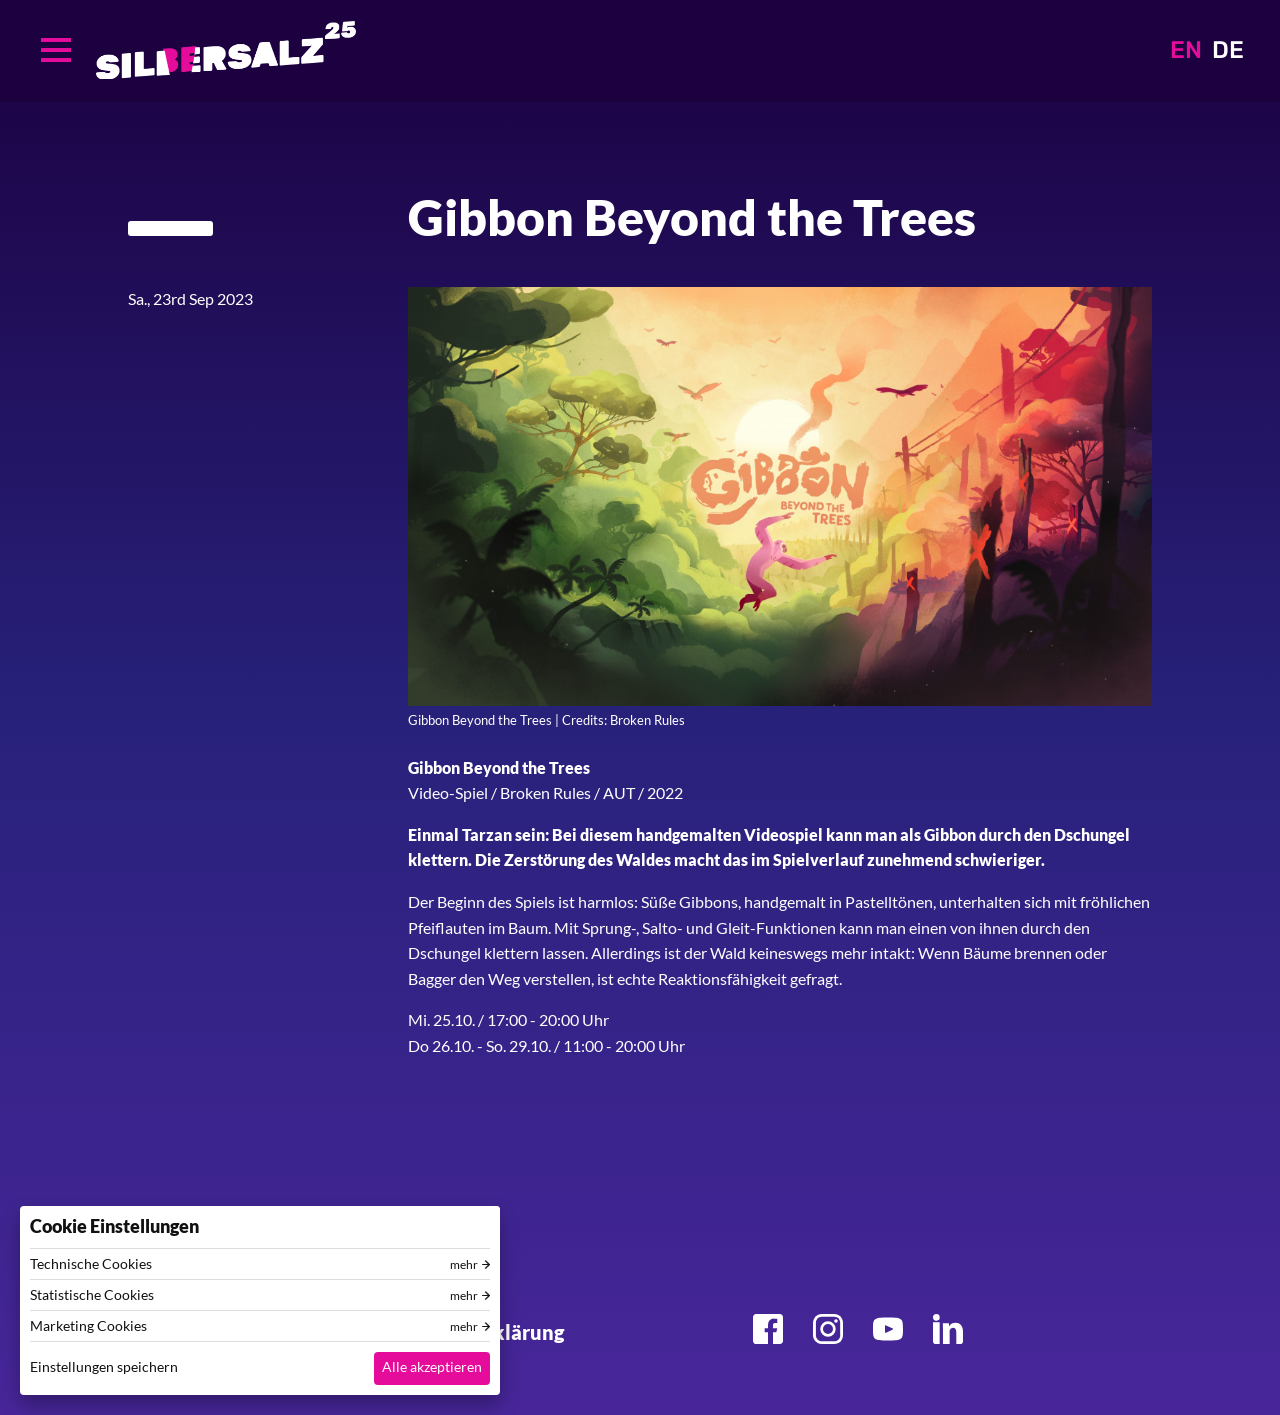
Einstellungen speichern (104, 1366)
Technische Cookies (91, 1264)
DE (1228, 50)
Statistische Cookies (92, 1295)
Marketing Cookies (88, 1326)
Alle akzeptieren (432, 1366)
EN (1186, 50)
